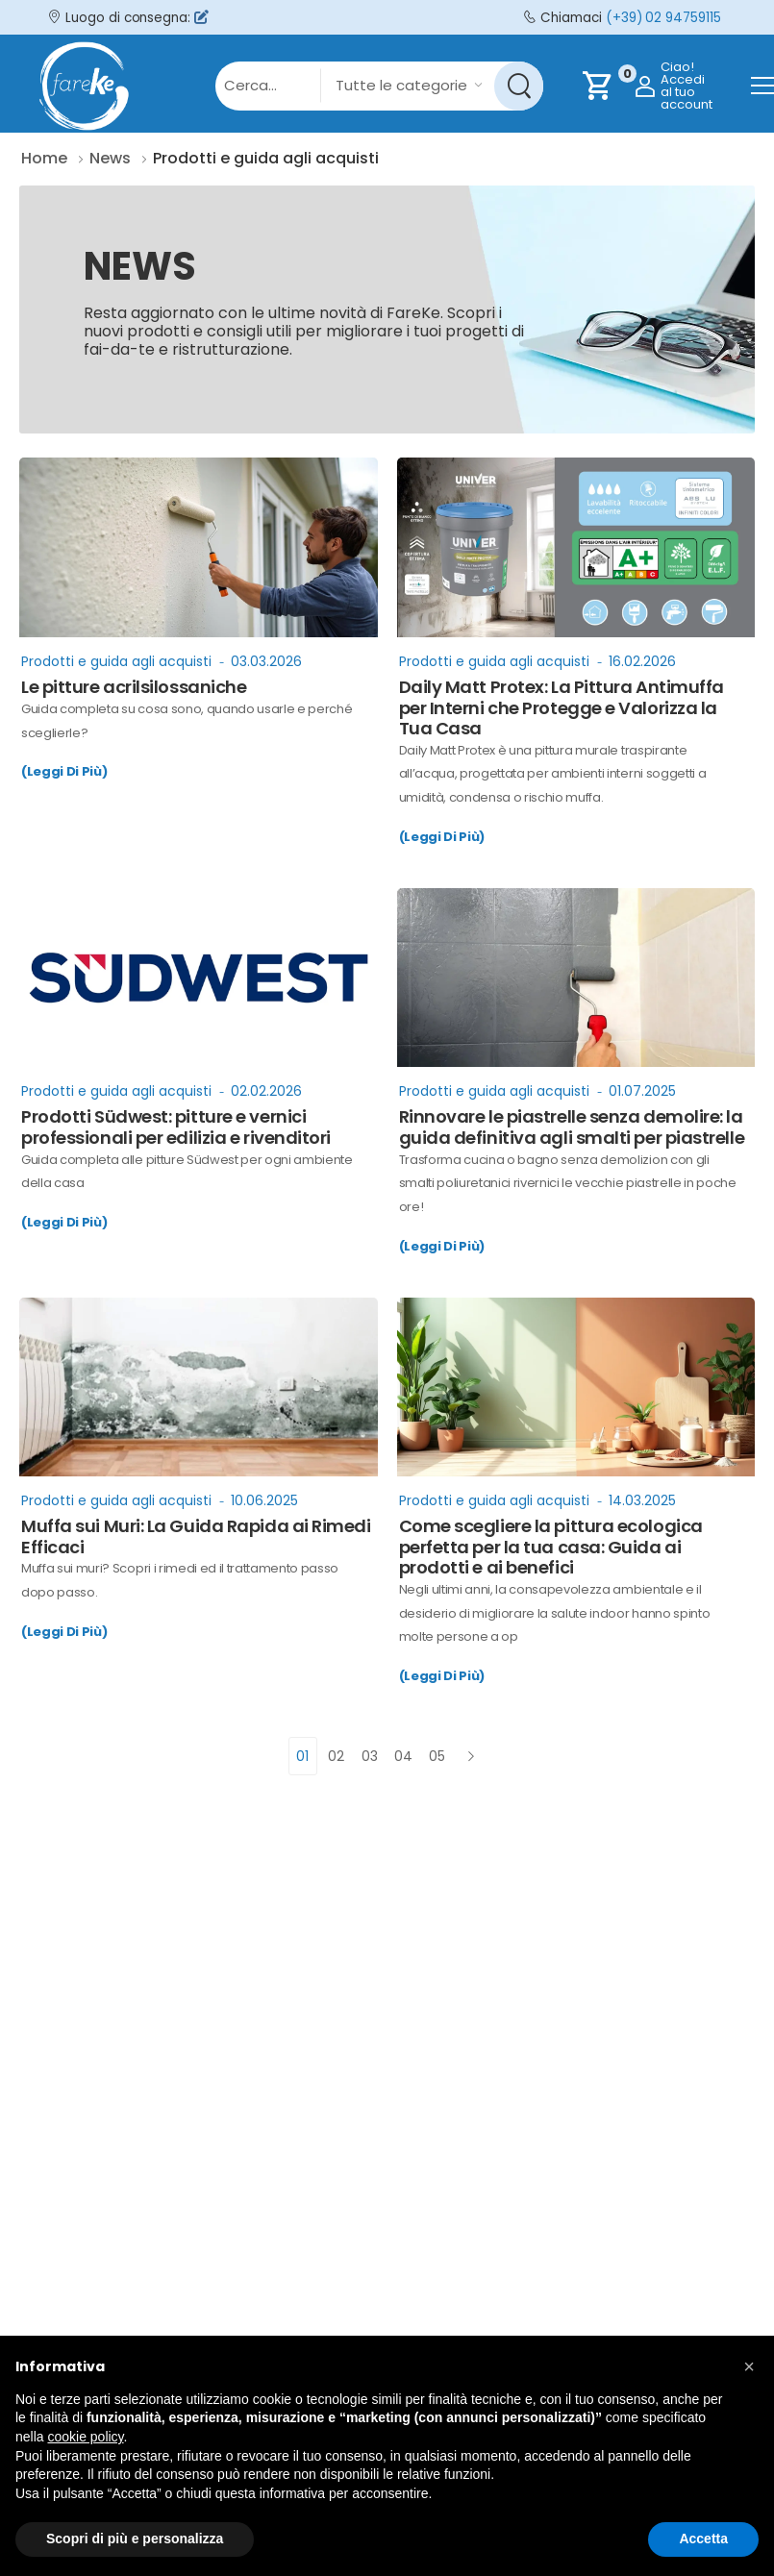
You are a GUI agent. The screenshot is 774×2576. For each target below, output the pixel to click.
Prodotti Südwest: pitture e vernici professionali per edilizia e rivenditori (176, 1127)
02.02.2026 (266, 1091)
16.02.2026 (642, 661)
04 (403, 1756)
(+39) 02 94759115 (663, 18)
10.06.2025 (264, 1500)
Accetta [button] (703, 2538)
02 (336, 1756)
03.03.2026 (266, 661)
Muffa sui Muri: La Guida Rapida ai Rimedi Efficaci (196, 1536)
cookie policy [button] (85, 2436)
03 (370, 1756)
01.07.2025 (642, 1091)
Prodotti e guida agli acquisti (116, 661)
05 (437, 1756)
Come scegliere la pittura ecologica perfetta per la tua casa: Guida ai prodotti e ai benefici (551, 1546)
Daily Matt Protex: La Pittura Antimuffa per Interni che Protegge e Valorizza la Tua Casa (561, 707)
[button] (749, 2366)
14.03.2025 (642, 1500)
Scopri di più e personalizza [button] (134, 2538)
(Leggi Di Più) (64, 771)
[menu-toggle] (762, 85)
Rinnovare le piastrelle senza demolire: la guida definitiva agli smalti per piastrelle (572, 1127)
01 (303, 1756)
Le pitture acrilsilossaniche (133, 687)
